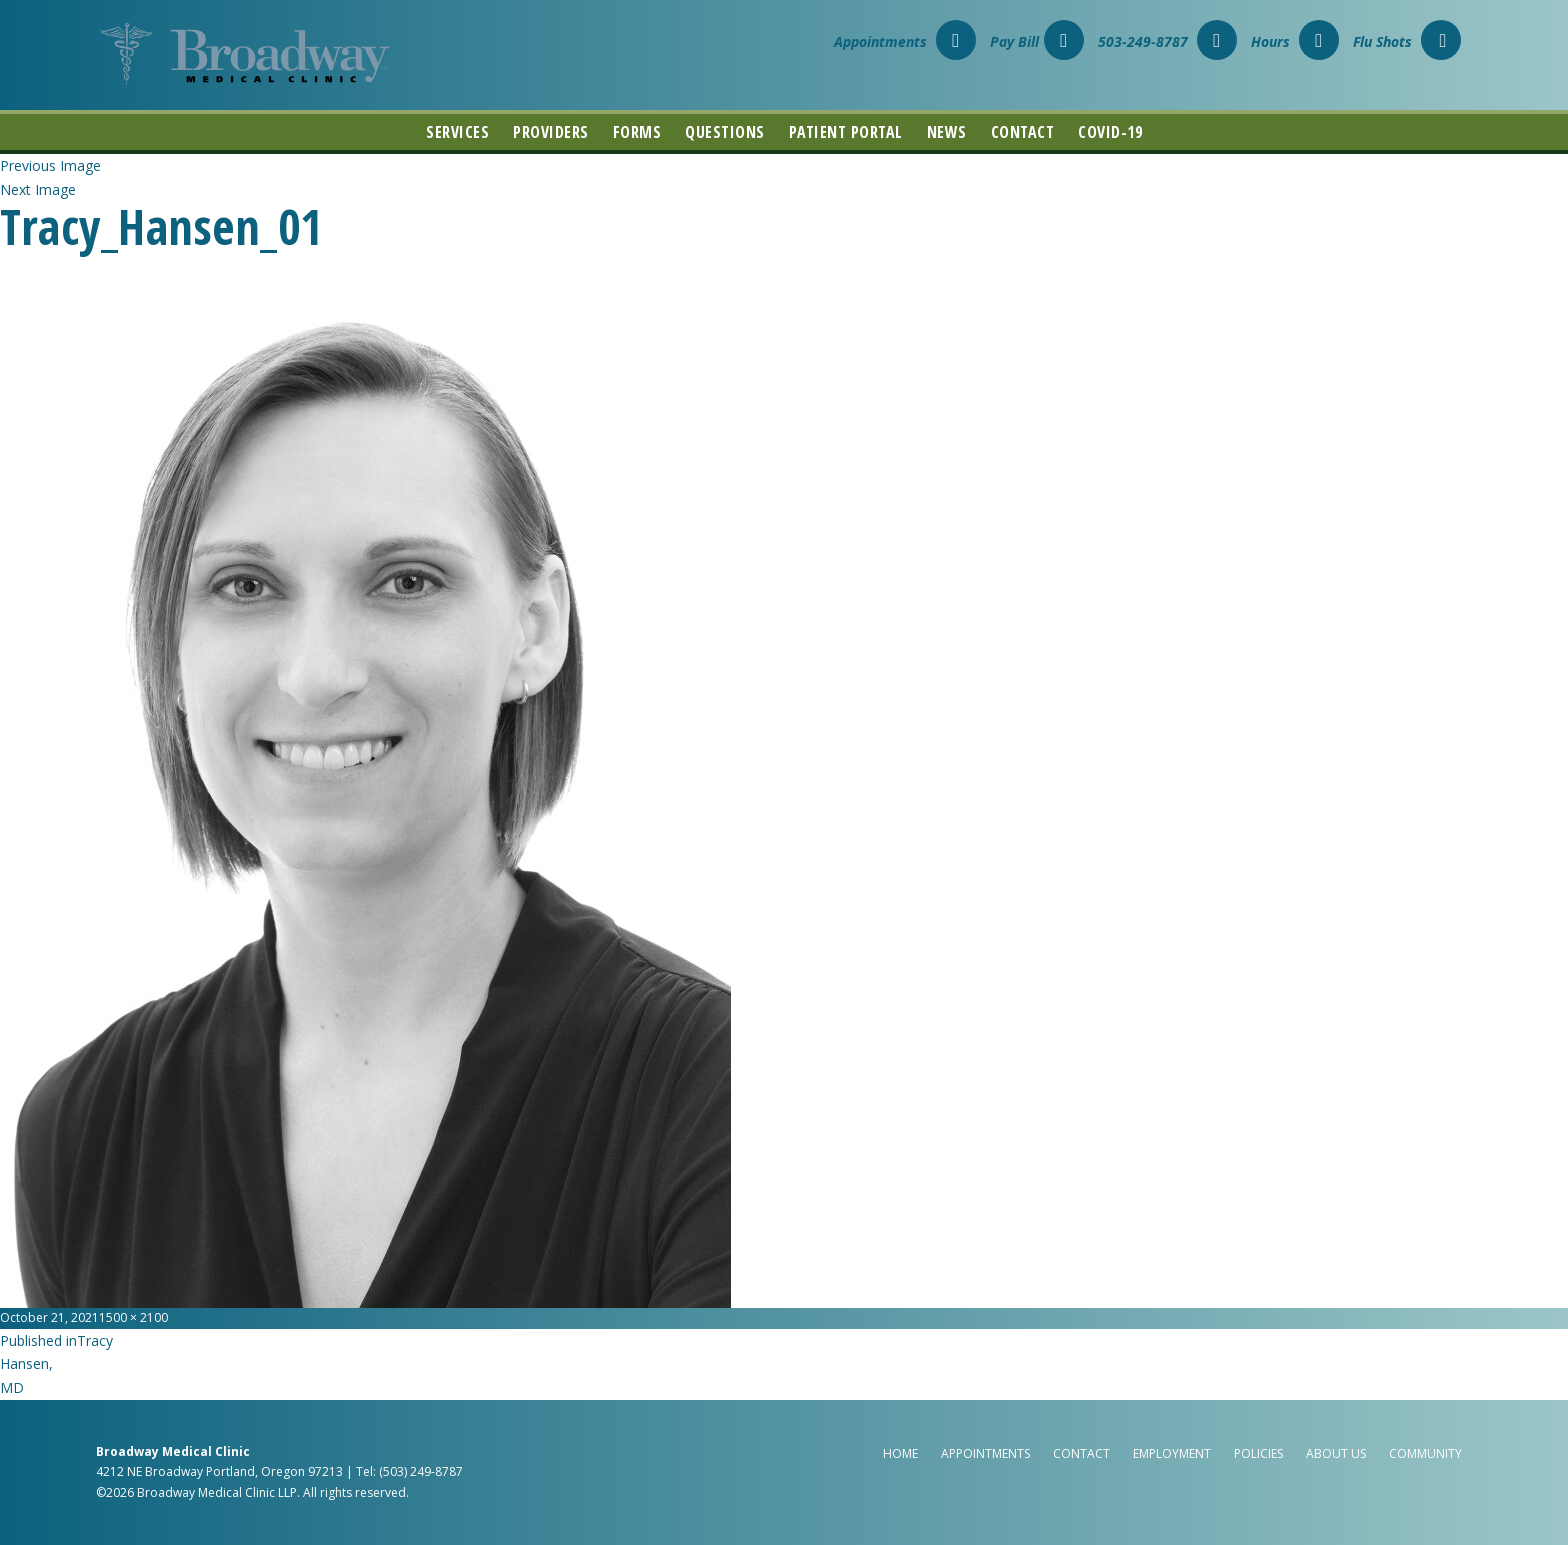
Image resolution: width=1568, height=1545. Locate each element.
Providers (551, 132)
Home (900, 1453)
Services (457, 132)
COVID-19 (1110, 132)
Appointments (905, 41)
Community (1425, 1453)
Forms (637, 132)
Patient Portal (846, 132)
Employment (1172, 1453)
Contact (1023, 132)
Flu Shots (1407, 41)
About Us (1336, 1453)
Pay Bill (1037, 41)
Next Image (38, 189)
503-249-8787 (1167, 41)
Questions (725, 132)
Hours (1295, 41)
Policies (1258, 1453)
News (947, 132)
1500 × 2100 (133, 1317)
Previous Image (50, 165)
